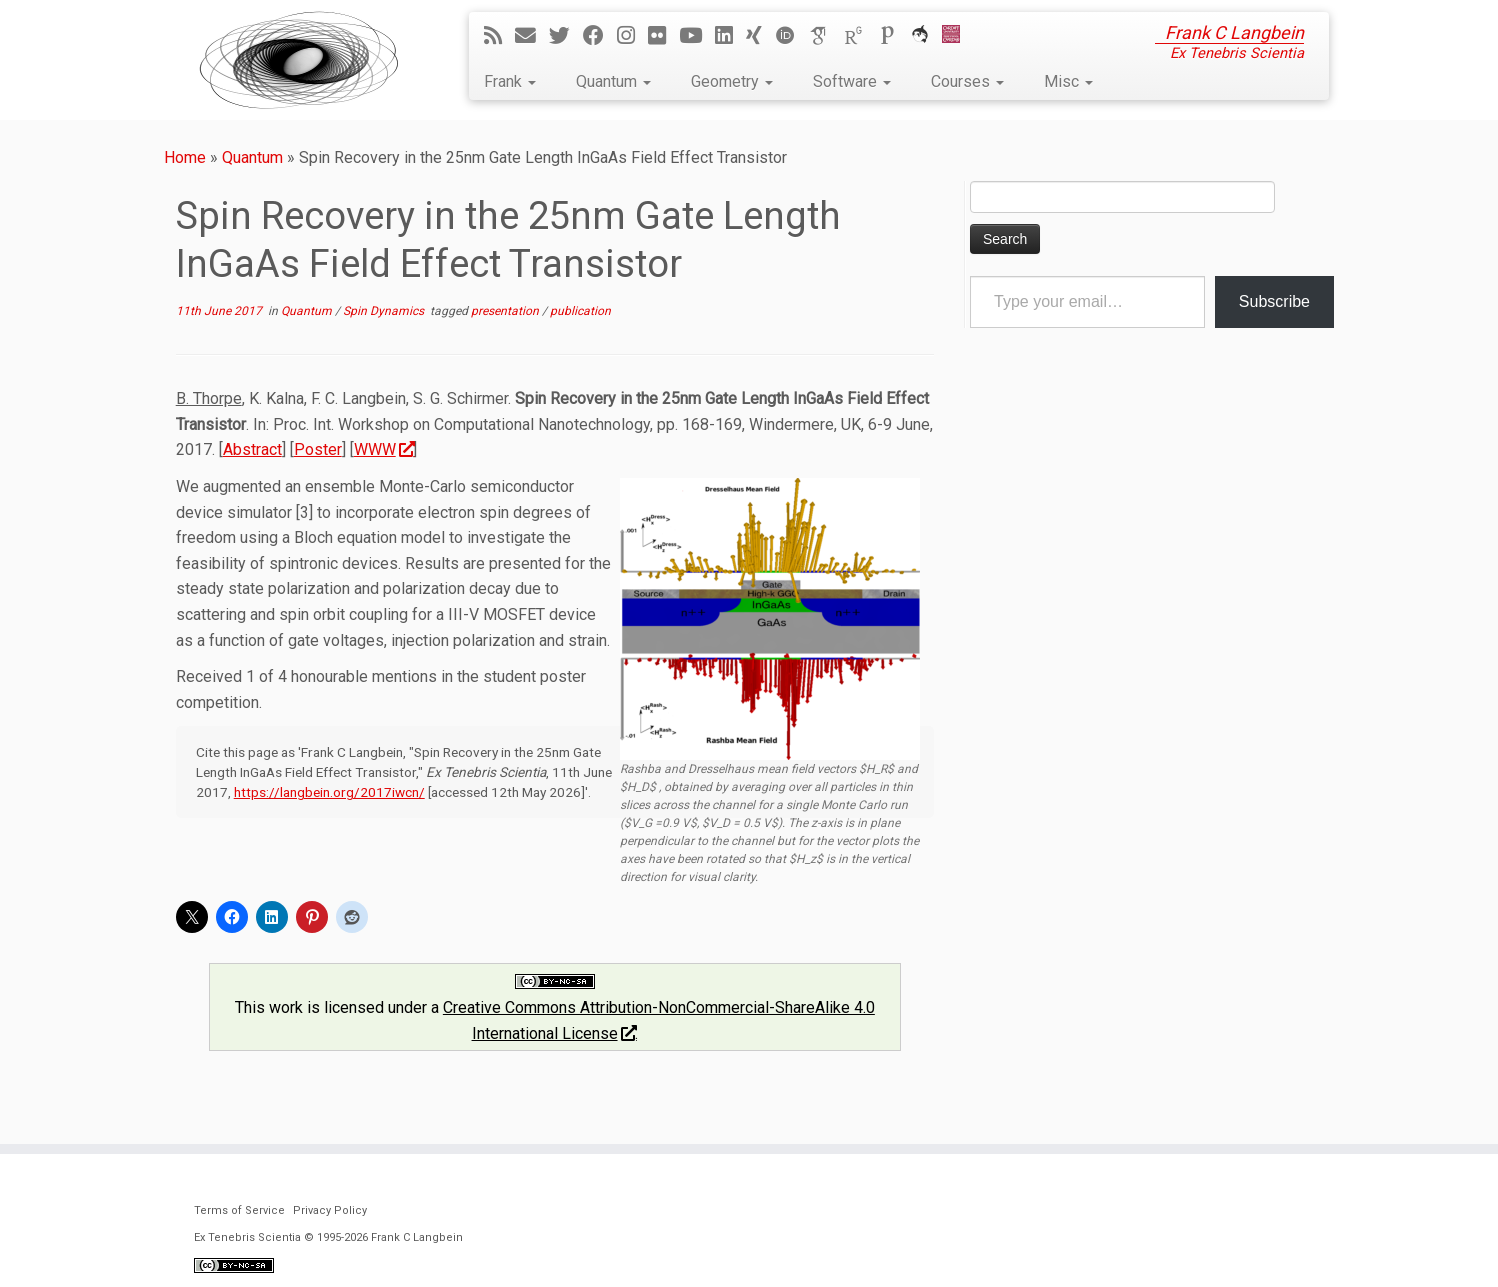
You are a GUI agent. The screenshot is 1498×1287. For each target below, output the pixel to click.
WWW (384, 449)
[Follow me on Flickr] (663, 36)
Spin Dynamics (385, 311)
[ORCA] (926, 36)
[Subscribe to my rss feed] (499, 36)
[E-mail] (532, 36)
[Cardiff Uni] (957, 36)
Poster (318, 449)
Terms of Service (239, 1210)
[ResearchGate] (860, 36)
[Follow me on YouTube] (697, 36)
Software (852, 81)
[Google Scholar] (826, 36)
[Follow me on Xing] (760, 36)
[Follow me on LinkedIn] (730, 36)
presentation (506, 311)
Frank (510, 81)
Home (185, 157)
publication (580, 311)
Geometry (732, 81)
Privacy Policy (330, 1210)
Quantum (613, 81)
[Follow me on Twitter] (566, 36)
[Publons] (894, 36)
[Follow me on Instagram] (632, 36)
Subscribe (1274, 301)
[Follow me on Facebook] (600, 36)
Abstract (252, 449)
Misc (1068, 81)
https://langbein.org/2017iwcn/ (329, 792)
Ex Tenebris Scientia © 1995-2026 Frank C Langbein (328, 1237)
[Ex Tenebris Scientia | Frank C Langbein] (299, 60)
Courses (967, 81)
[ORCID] (792, 36)
